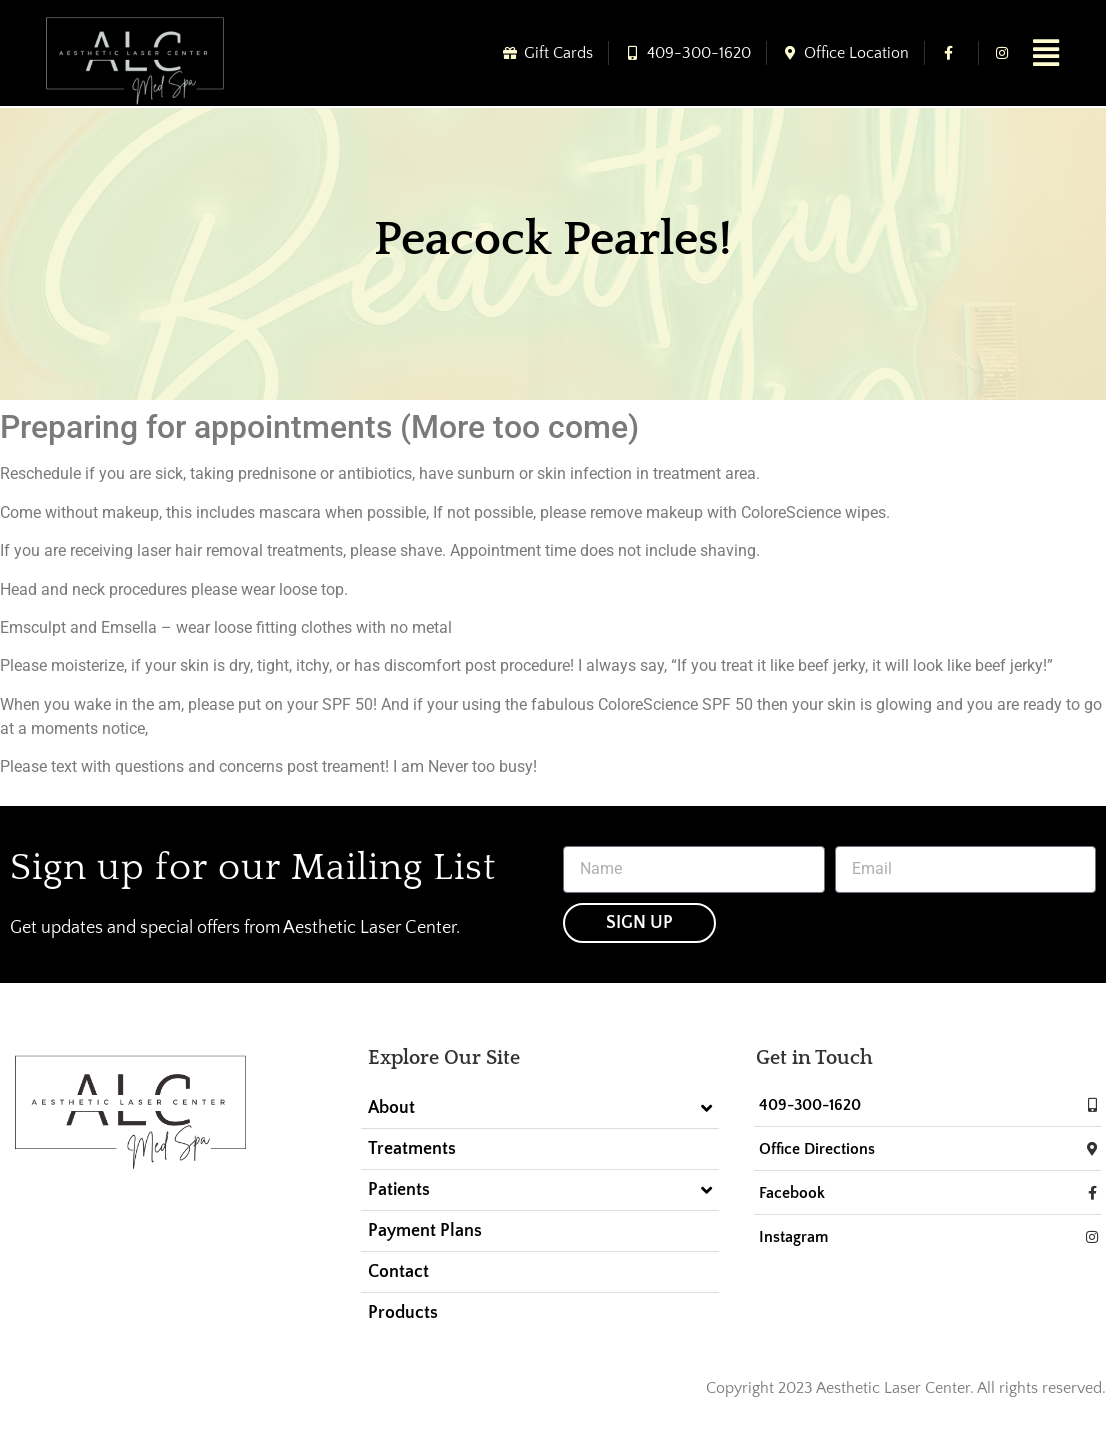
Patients (539, 1190)
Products (403, 1313)
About (539, 1108)
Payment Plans (425, 1231)
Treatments (412, 1149)
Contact (398, 1272)
